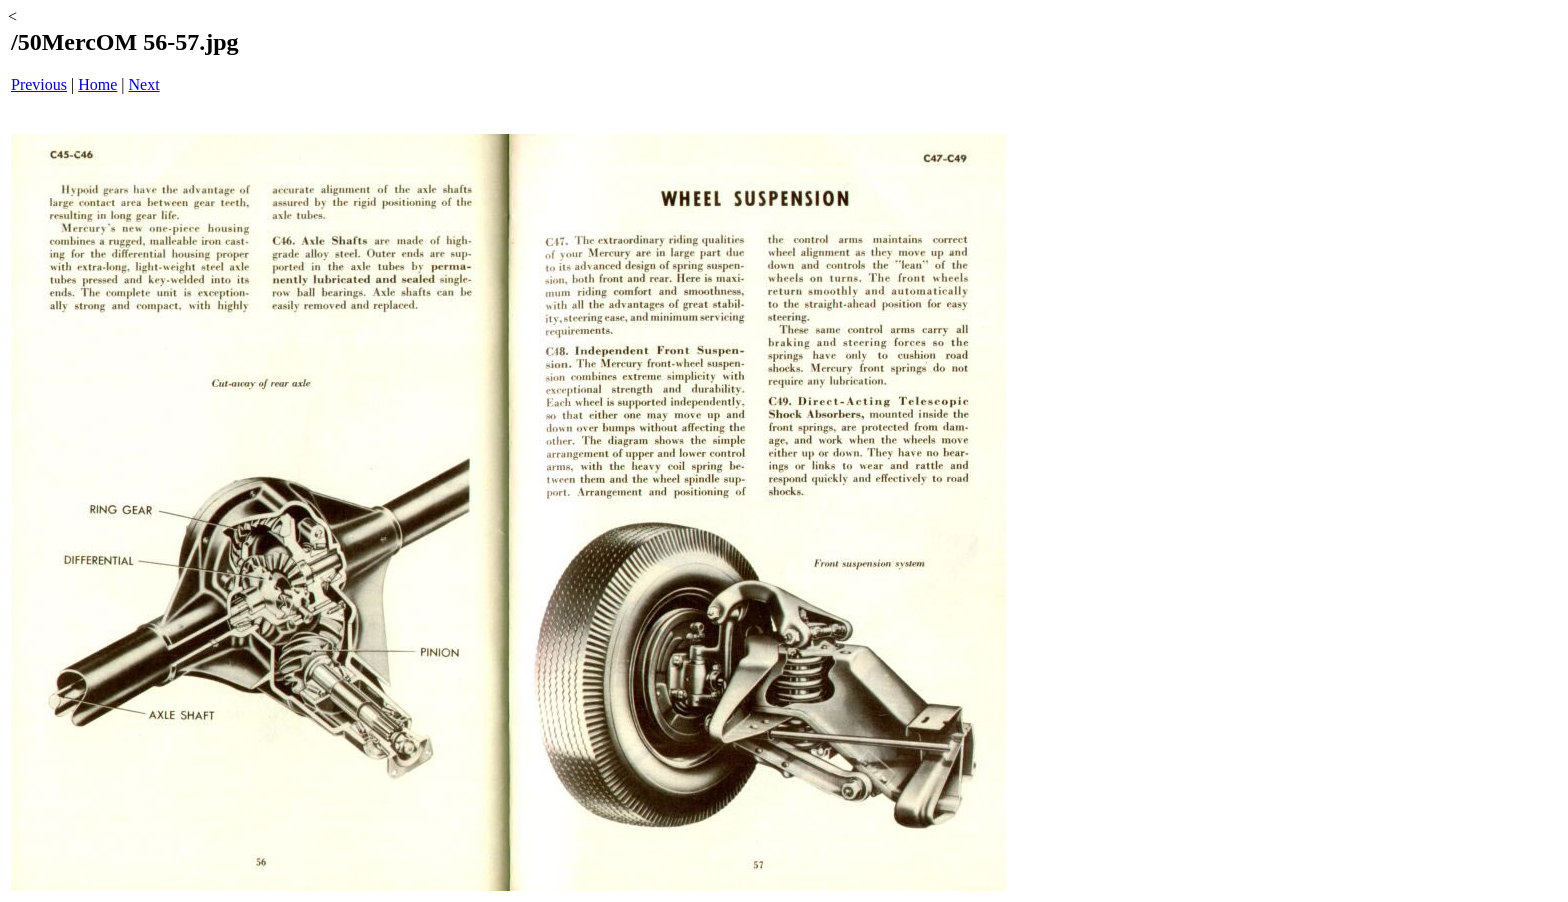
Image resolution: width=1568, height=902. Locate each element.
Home (97, 84)
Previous (39, 84)
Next (144, 84)
